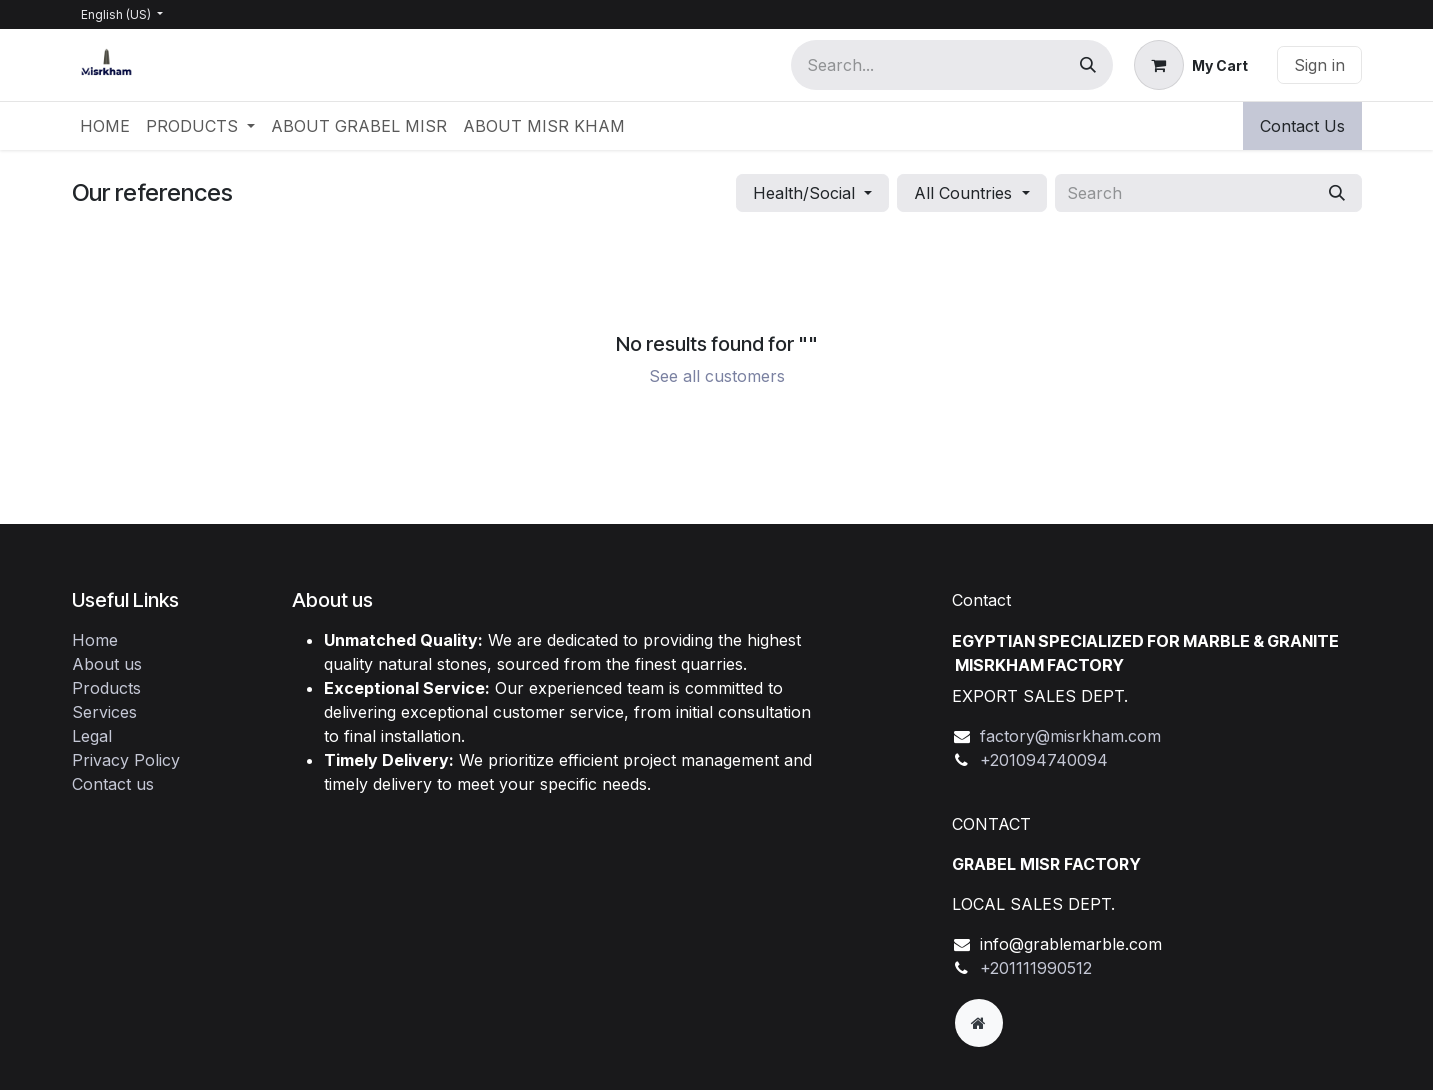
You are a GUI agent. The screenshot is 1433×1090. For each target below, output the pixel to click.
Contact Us (1302, 126)
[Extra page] (979, 1023)
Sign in (1319, 65)
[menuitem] (105, 126)
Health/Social (804, 193)
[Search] (1088, 65)
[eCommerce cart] (1191, 65)
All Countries (963, 193)
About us (107, 664)
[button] (812, 193)
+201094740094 (1044, 760)
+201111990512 (1036, 968)
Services (104, 712)
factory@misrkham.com (1070, 736)
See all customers (717, 376)
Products (106, 688)
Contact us (113, 784)
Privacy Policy (126, 760)
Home (95, 640)
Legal (92, 736)
